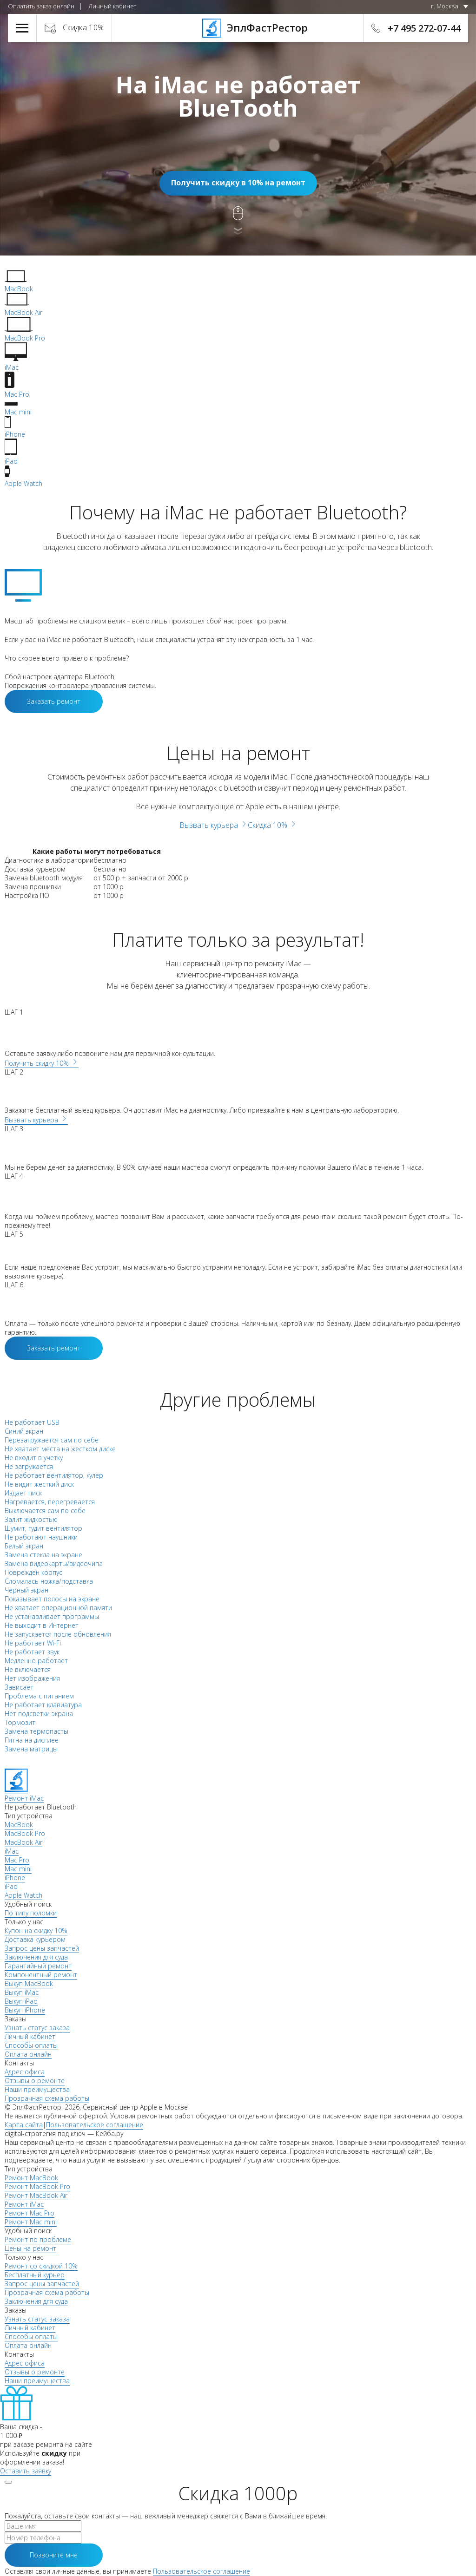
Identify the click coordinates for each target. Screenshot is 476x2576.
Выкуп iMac (22, 1992)
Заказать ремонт (53, 701)
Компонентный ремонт (41, 1974)
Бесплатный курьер (35, 2274)
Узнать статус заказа (37, 2027)
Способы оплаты (31, 2045)
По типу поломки (31, 1912)
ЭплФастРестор (238, 27)
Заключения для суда (36, 1957)
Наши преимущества (37, 2089)
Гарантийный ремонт (38, 1965)
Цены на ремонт (30, 2248)
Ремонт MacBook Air (36, 2195)
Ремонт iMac (24, 2204)
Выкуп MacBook (29, 1983)
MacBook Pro (25, 1833)
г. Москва (444, 6)
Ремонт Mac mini (31, 2221)
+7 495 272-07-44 (424, 28)
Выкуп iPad (21, 2001)
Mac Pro (17, 1859)
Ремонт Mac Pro (29, 2213)
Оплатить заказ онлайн (41, 6)
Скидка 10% (83, 27)
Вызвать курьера (213, 825)
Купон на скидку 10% (36, 1930)
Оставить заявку (25, 2470)
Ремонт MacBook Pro (37, 2186)
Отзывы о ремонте (35, 2080)
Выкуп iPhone (25, 2010)
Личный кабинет (112, 6)
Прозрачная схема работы (47, 2098)
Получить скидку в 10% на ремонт (238, 182)
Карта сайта (24, 2124)
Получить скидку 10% (42, 1063)
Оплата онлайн (28, 2054)
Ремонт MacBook (31, 2177)
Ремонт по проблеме (38, 2239)
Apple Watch (23, 1895)
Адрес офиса (25, 2071)
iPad (11, 1886)
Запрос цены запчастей (42, 1948)
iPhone (15, 1877)
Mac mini (18, 1868)
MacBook (19, 1824)
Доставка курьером (35, 1939)
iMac (12, 1851)
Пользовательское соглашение (94, 2124)
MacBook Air (23, 1842)
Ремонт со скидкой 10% (41, 2265)
